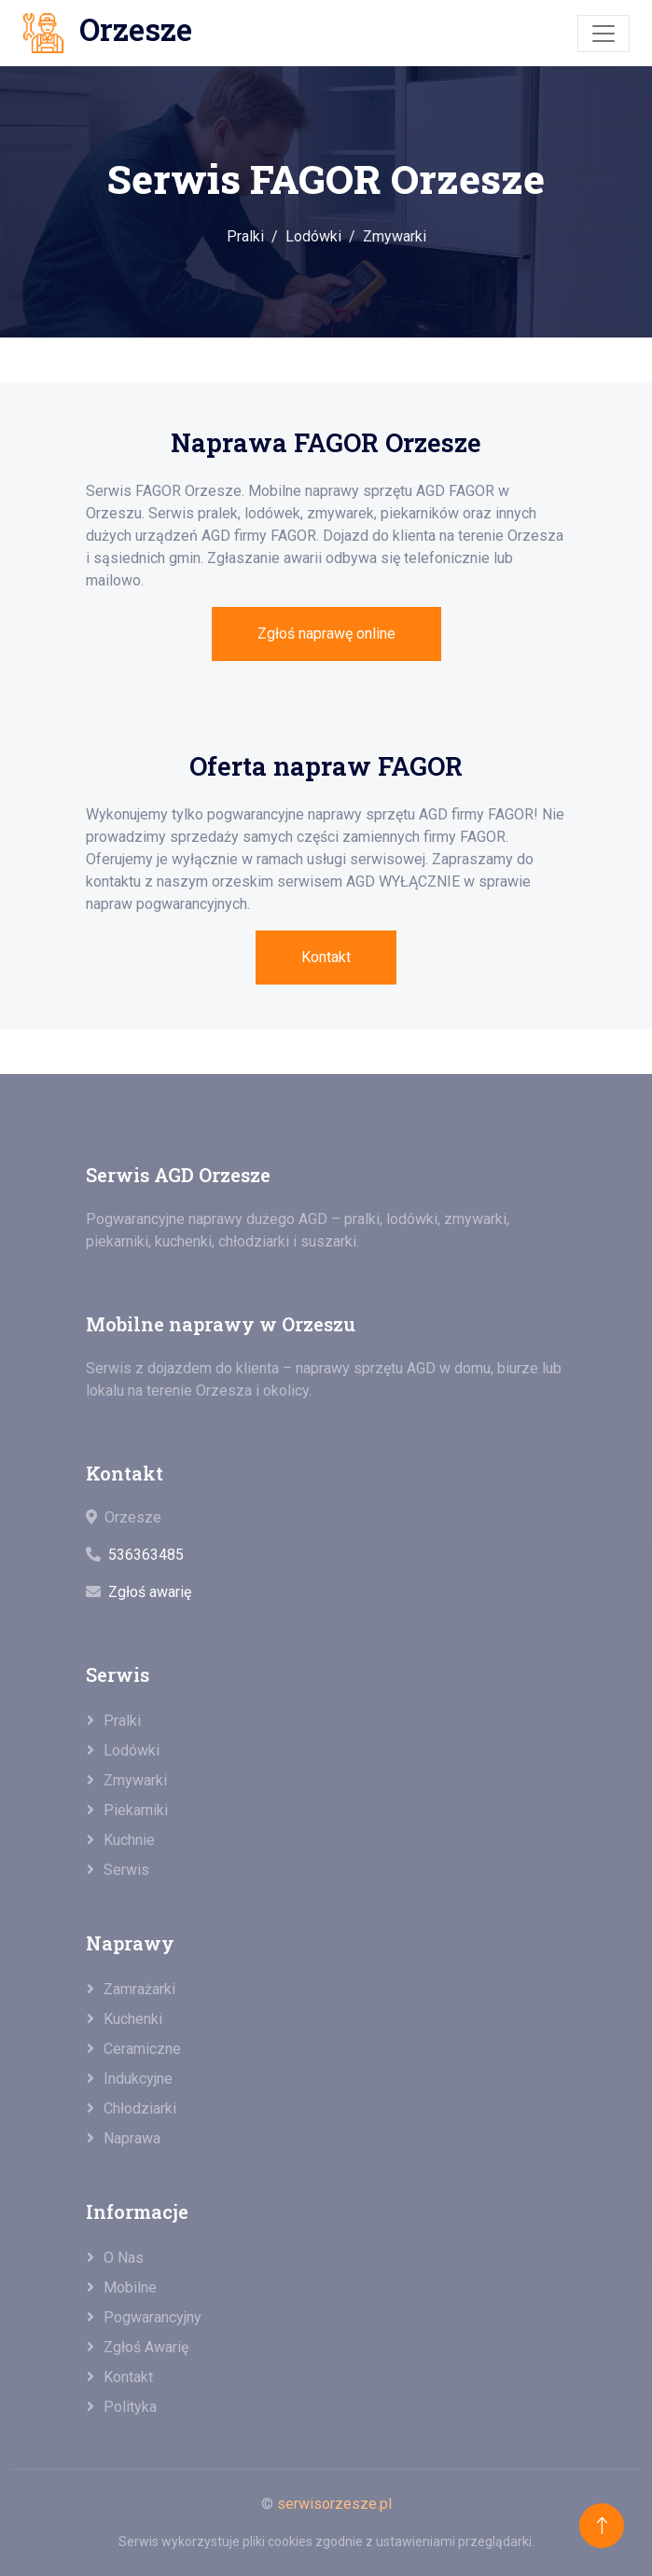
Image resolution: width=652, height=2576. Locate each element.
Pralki (245, 236)
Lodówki (313, 236)
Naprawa (132, 2138)
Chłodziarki (140, 2108)
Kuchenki (133, 2019)
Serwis (126, 1870)
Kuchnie (129, 1840)
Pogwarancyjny (152, 2317)
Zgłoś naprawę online (326, 633)
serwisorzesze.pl (334, 2504)
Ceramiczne (142, 2049)
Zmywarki (394, 236)
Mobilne (130, 2287)
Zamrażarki (139, 1989)
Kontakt (326, 957)
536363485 (146, 1555)
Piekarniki (136, 1810)
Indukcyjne (138, 2078)
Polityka (130, 2407)
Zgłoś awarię (149, 1592)
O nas (124, 2257)
